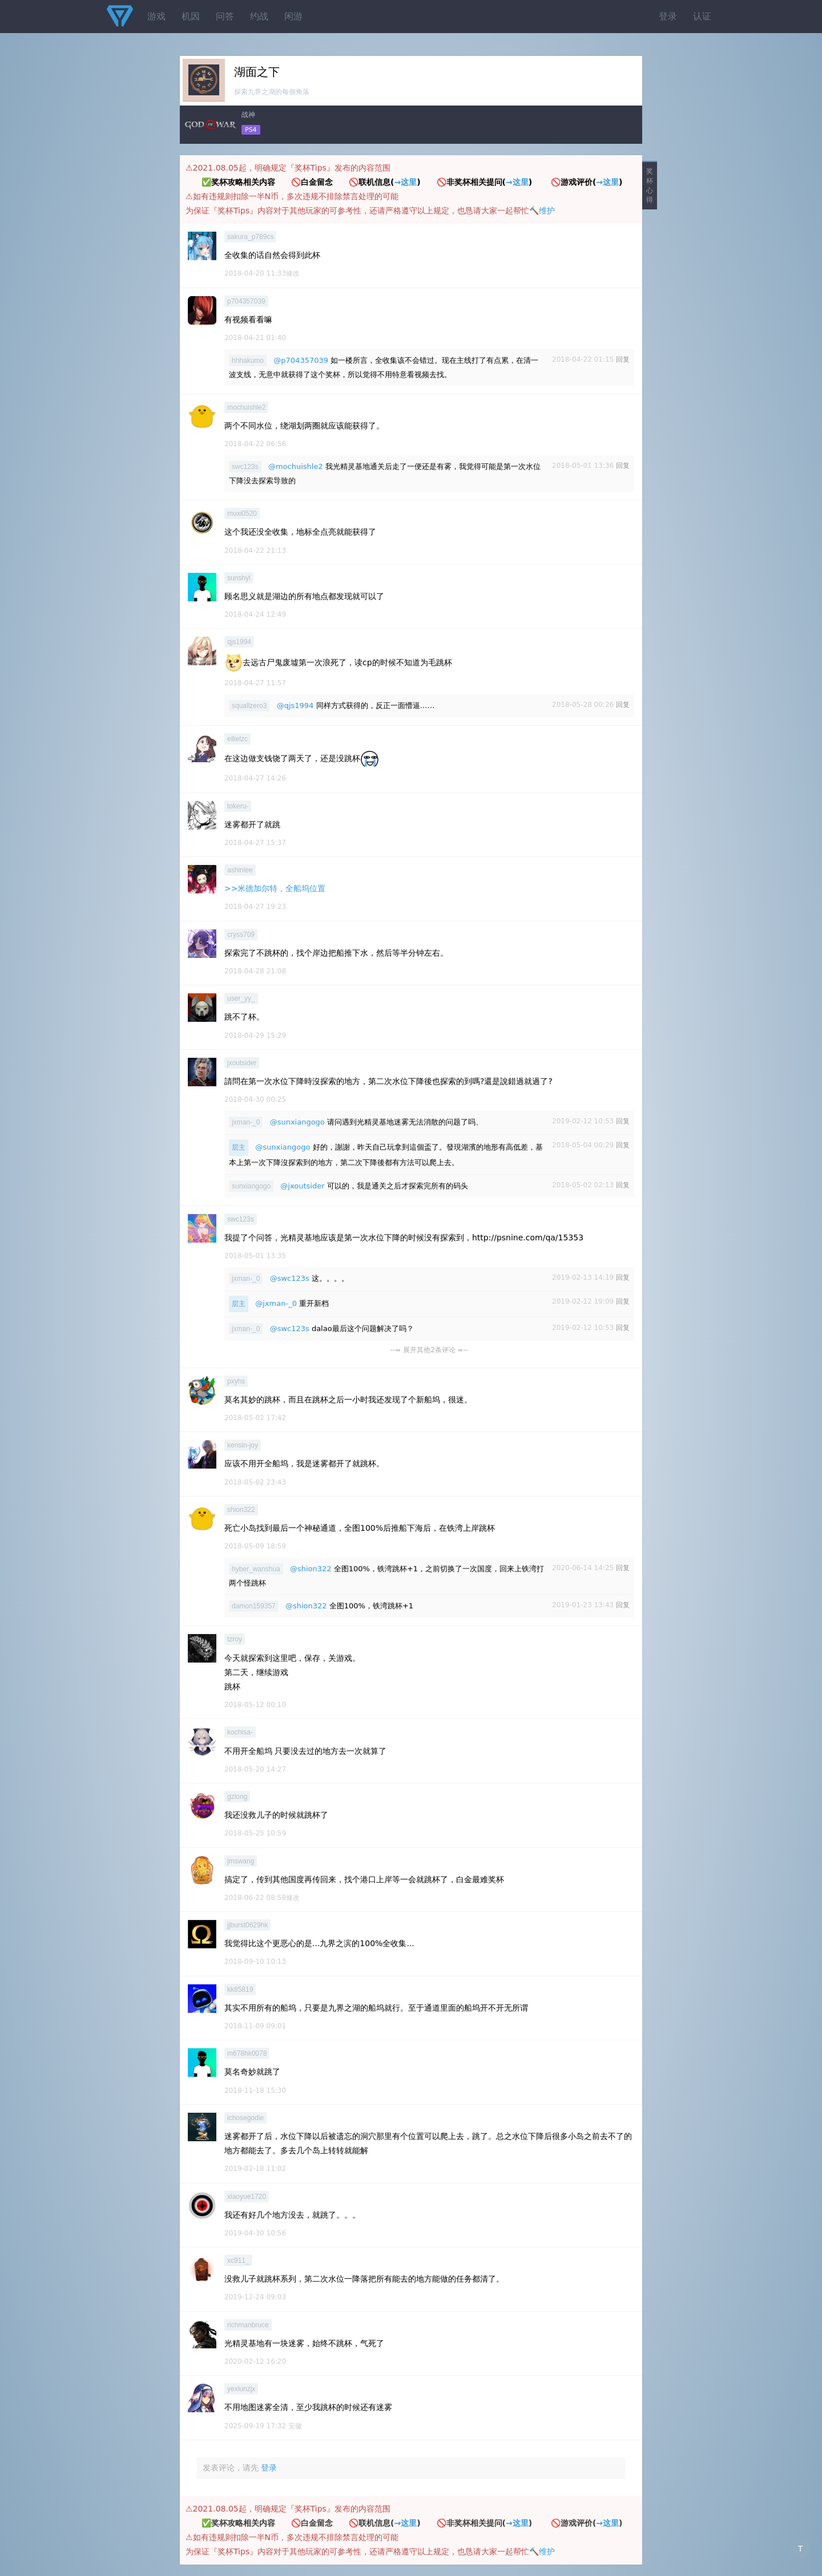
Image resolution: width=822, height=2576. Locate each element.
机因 (191, 16)
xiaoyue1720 (246, 2197)
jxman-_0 (246, 1122)
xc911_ (238, 2260)
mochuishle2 (246, 407)
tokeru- (237, 806)
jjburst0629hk (247, 1925)
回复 (623, 359)
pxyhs (236, 1381)
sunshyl (239, 578)
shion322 (241, 1510)
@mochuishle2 (295, 466)
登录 (668, 16)
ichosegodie (245, 2118)
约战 (259, 16)
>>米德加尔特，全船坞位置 (274, 888)
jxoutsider (241, 1063)
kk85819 (240, 1989)
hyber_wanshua (256, 1569)
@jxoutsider (302, 1186)
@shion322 (311, 1568)
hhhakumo (248, 361)
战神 (248, 115)
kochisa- (240, 1732)
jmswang (240, 1861)
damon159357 (254, 1606)
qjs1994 (239, 642)
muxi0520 (242, 513)
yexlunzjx (241, 2389)
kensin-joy (242, 1445)
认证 (702, 16)
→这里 (405, 182)
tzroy (234, 1639)
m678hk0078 (247, 2053)
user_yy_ (241, 998)
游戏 (156, 16)
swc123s (245, 467)
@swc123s (289, 1278)
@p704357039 (300, 360)
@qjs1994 (295, 705)
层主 (238, 1147)
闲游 (293, 16)
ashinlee (240, 870)
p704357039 (246, 301)
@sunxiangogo (297, 1122)
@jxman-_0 (276, 1303)
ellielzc (237, 739)
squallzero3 (249, 706)
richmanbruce (248, 2325)
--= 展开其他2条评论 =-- (429, 1350)
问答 (225, 16)
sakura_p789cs (250, 237)
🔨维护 (542, 210)
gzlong (237, 1797)
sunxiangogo (251, 1186)
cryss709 (241, 935)
